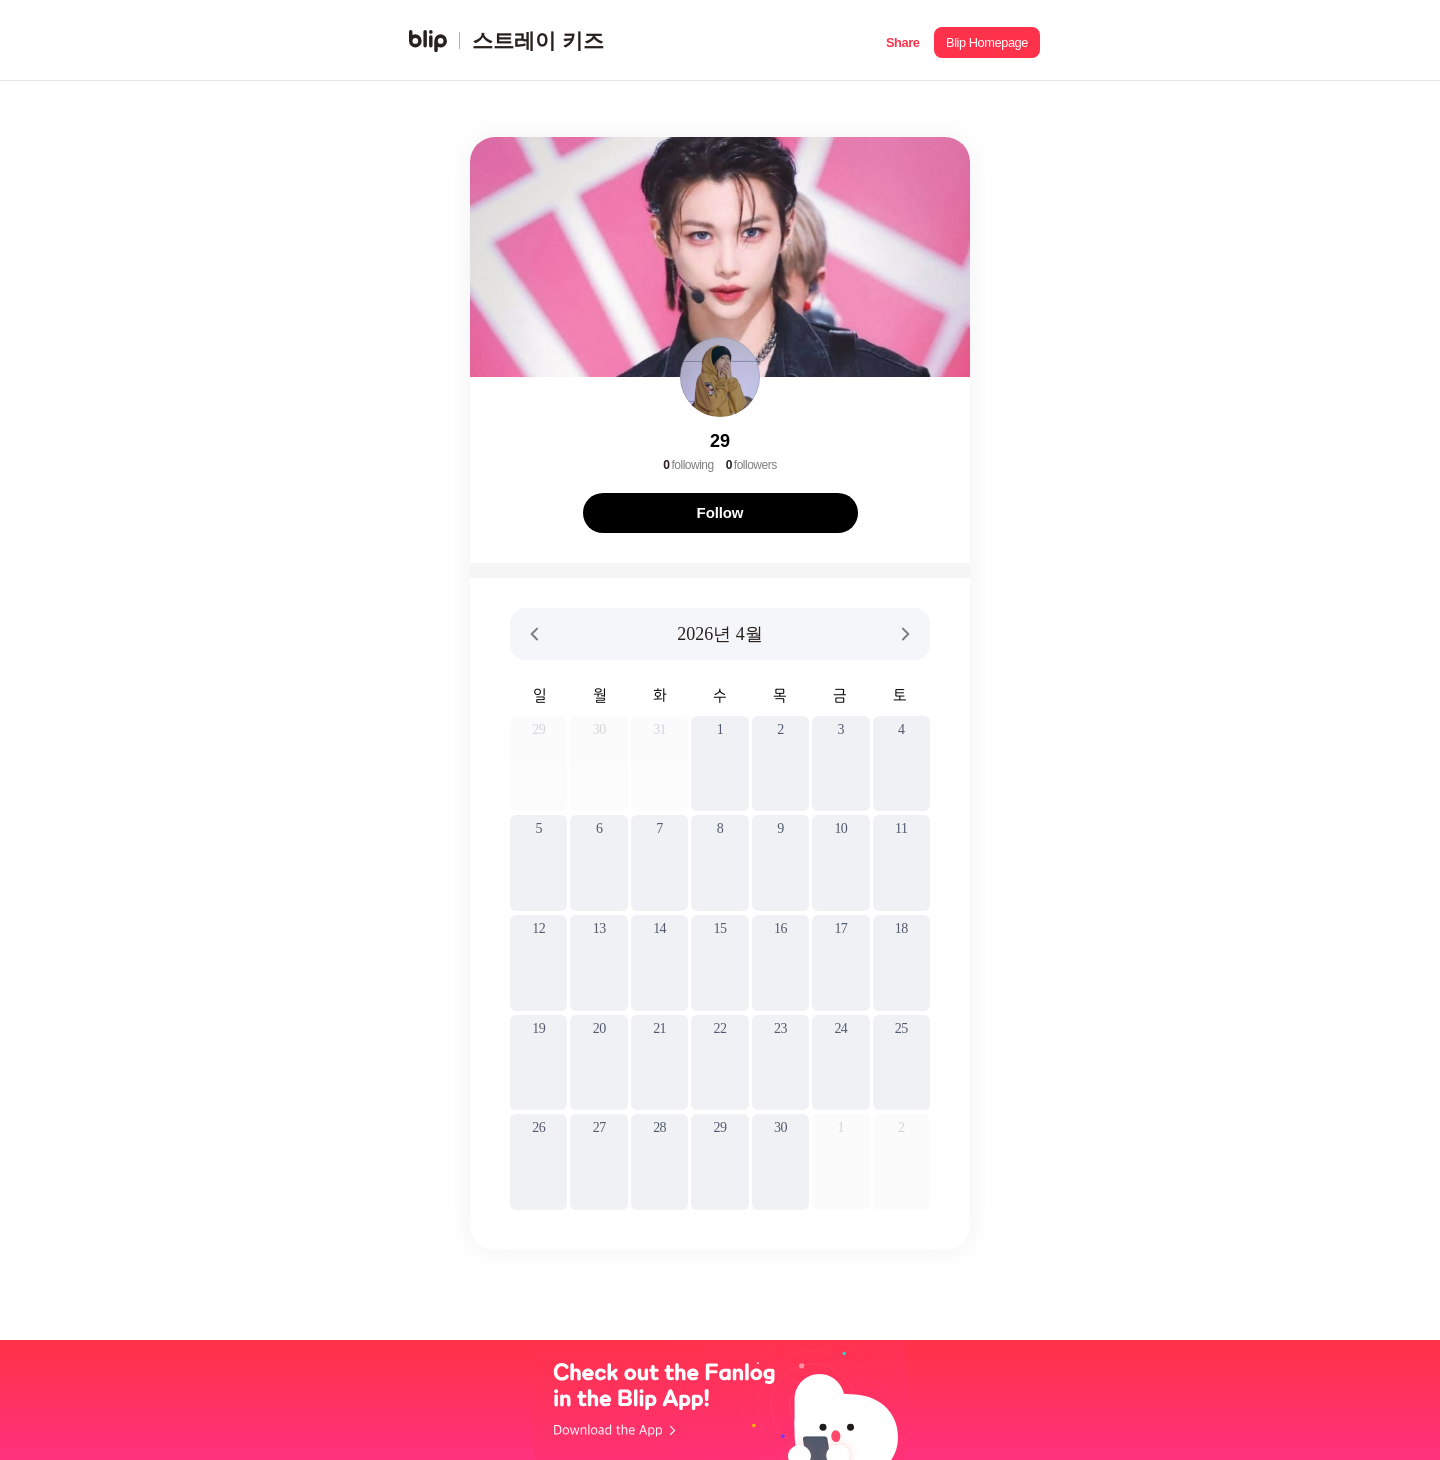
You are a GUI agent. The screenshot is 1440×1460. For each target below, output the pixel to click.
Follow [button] (720, 512)
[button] (902, 40)
